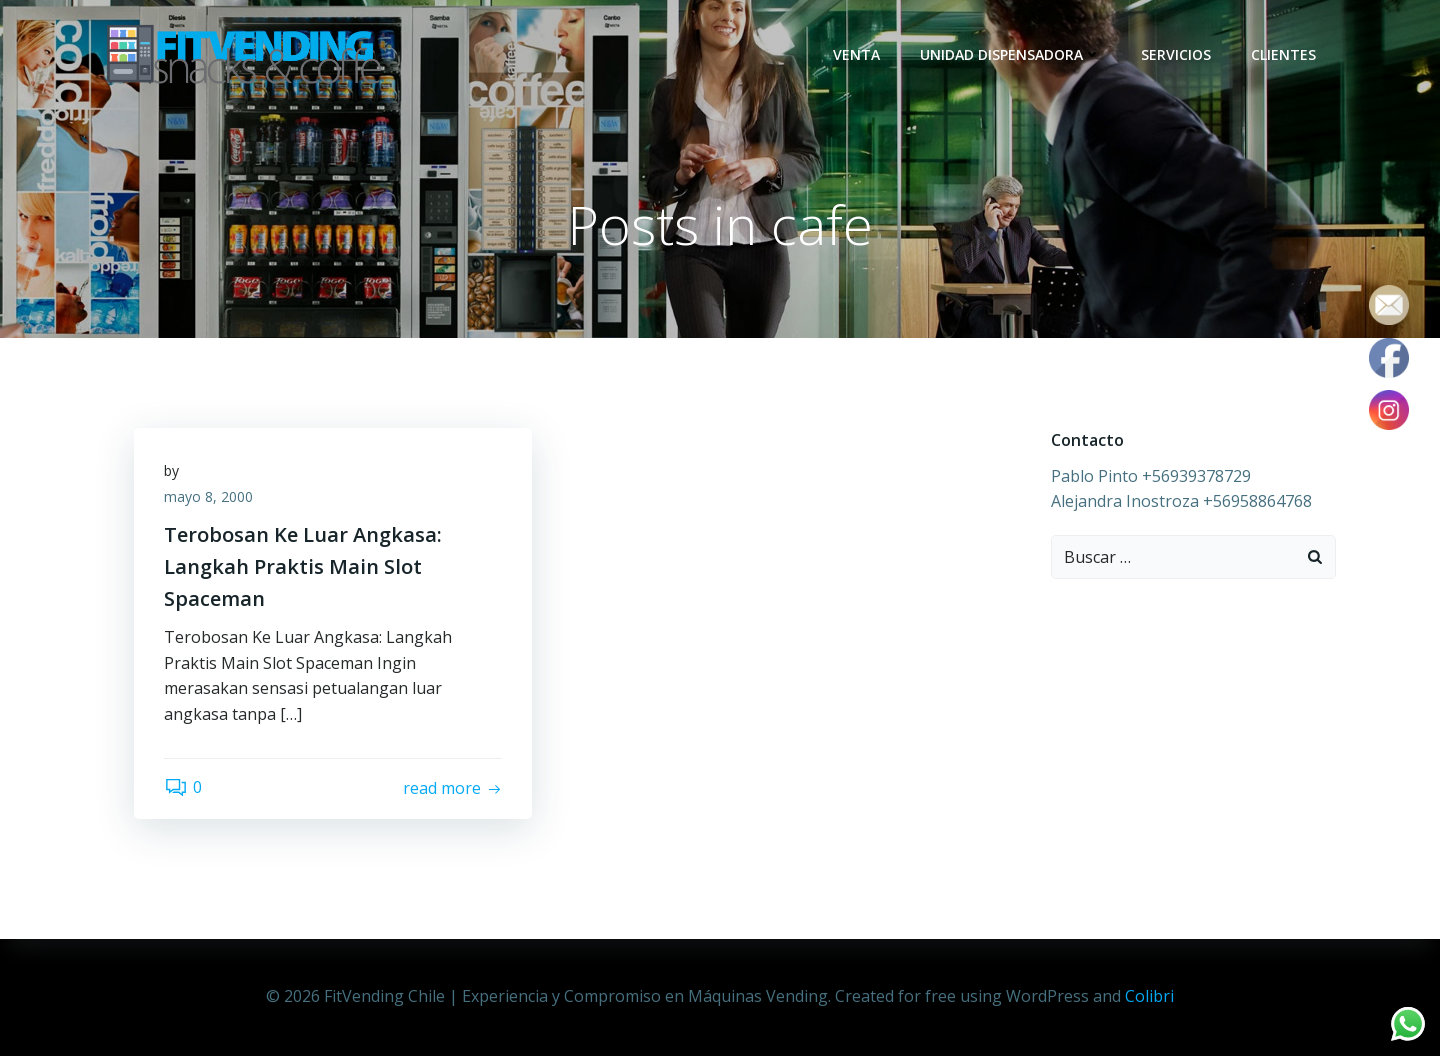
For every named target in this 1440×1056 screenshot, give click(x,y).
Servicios (1176, 54)
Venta (856, 54)
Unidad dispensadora (1010, 54)
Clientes (1283, 54)
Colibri (1149, 996)
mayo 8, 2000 (208, 496)
